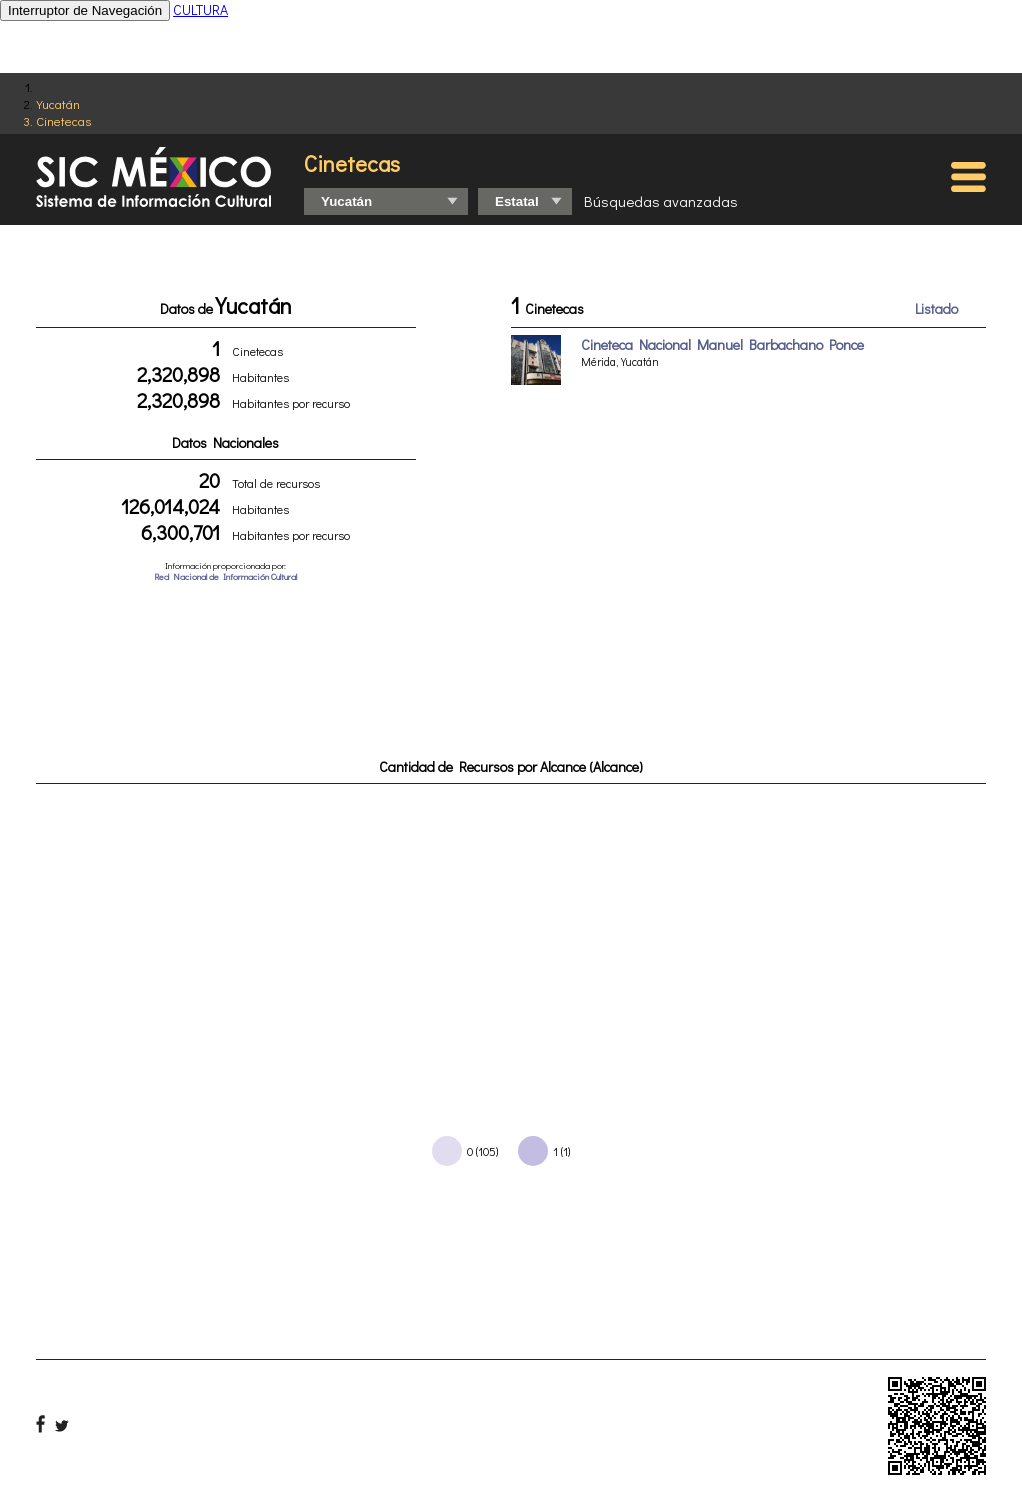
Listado (936, 308)
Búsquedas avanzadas (661, 201)
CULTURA (200, 9)
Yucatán (58, 103)
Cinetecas (63, 120)
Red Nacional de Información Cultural (225, 576)
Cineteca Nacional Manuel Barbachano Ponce (722, 344)
